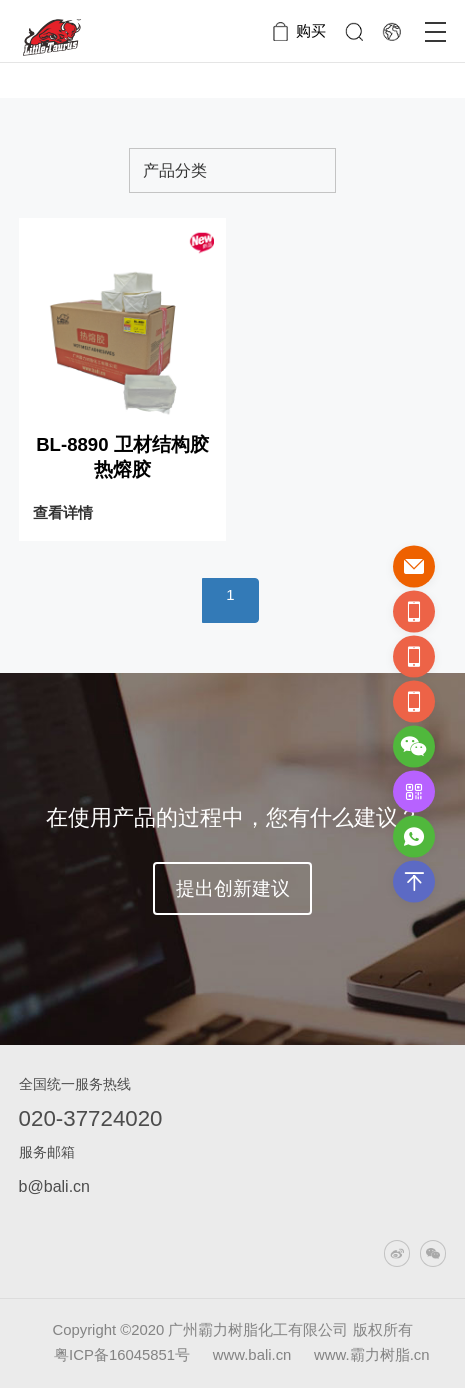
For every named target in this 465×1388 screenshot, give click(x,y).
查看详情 (63, 513)
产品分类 (175, 170)
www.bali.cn (254, 1355)
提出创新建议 (233, 888)
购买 (311, 31)
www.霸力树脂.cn (371, 1355)
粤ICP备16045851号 (122, 1355)
